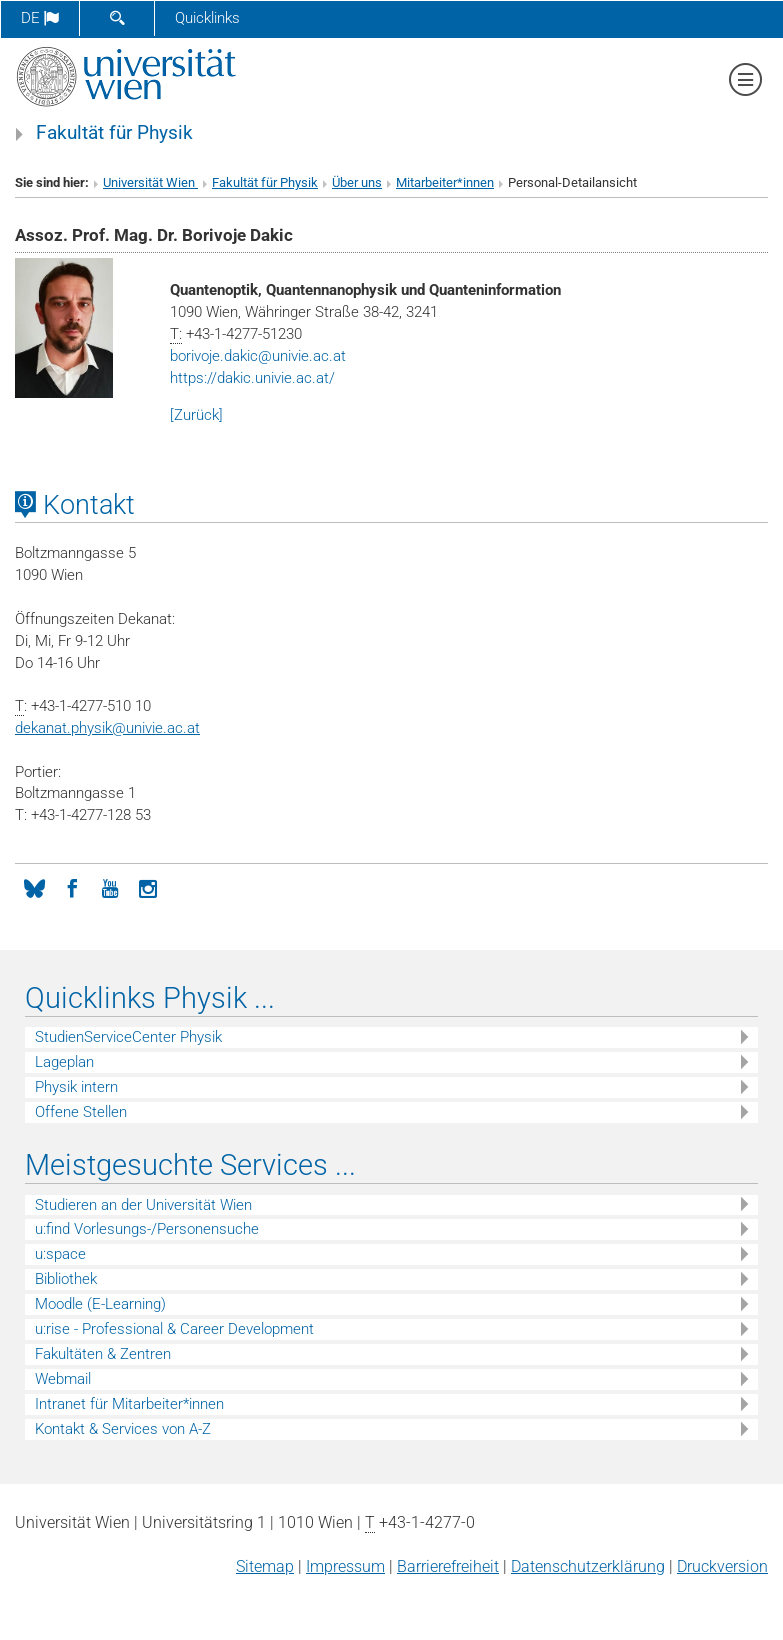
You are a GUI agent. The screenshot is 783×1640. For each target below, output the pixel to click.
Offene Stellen (81, 1112)
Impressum (345, 1566)
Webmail (63, 1379)
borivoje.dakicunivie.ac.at (258, 356)
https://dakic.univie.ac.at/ (252, 378)
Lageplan (64, 1062)
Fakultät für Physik (114, 133)
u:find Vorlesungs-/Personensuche (147, 1229)
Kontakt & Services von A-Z (123, 1429)
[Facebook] (72, 887)
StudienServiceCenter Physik (128, 1037)
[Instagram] (148, 887)
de (40, 18)
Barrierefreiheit (448, 1566)
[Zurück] (196, 415)
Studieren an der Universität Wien (143, 1205)
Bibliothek (66, 1279)
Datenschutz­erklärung (588, 1566)
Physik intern (76, 1087)
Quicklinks (207, 18)
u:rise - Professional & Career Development (174, 1329)
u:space (60, 1254)
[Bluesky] (34, 887)
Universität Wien (150, 182)
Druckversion (722, 1566)
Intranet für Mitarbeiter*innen (129, 1404)
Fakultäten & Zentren (103, 1354)
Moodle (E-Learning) (100, 1304)
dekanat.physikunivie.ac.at (107, 728)
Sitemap (265, 1566)
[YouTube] (110, 887)
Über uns (357, 182)
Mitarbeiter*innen (445, 182)
